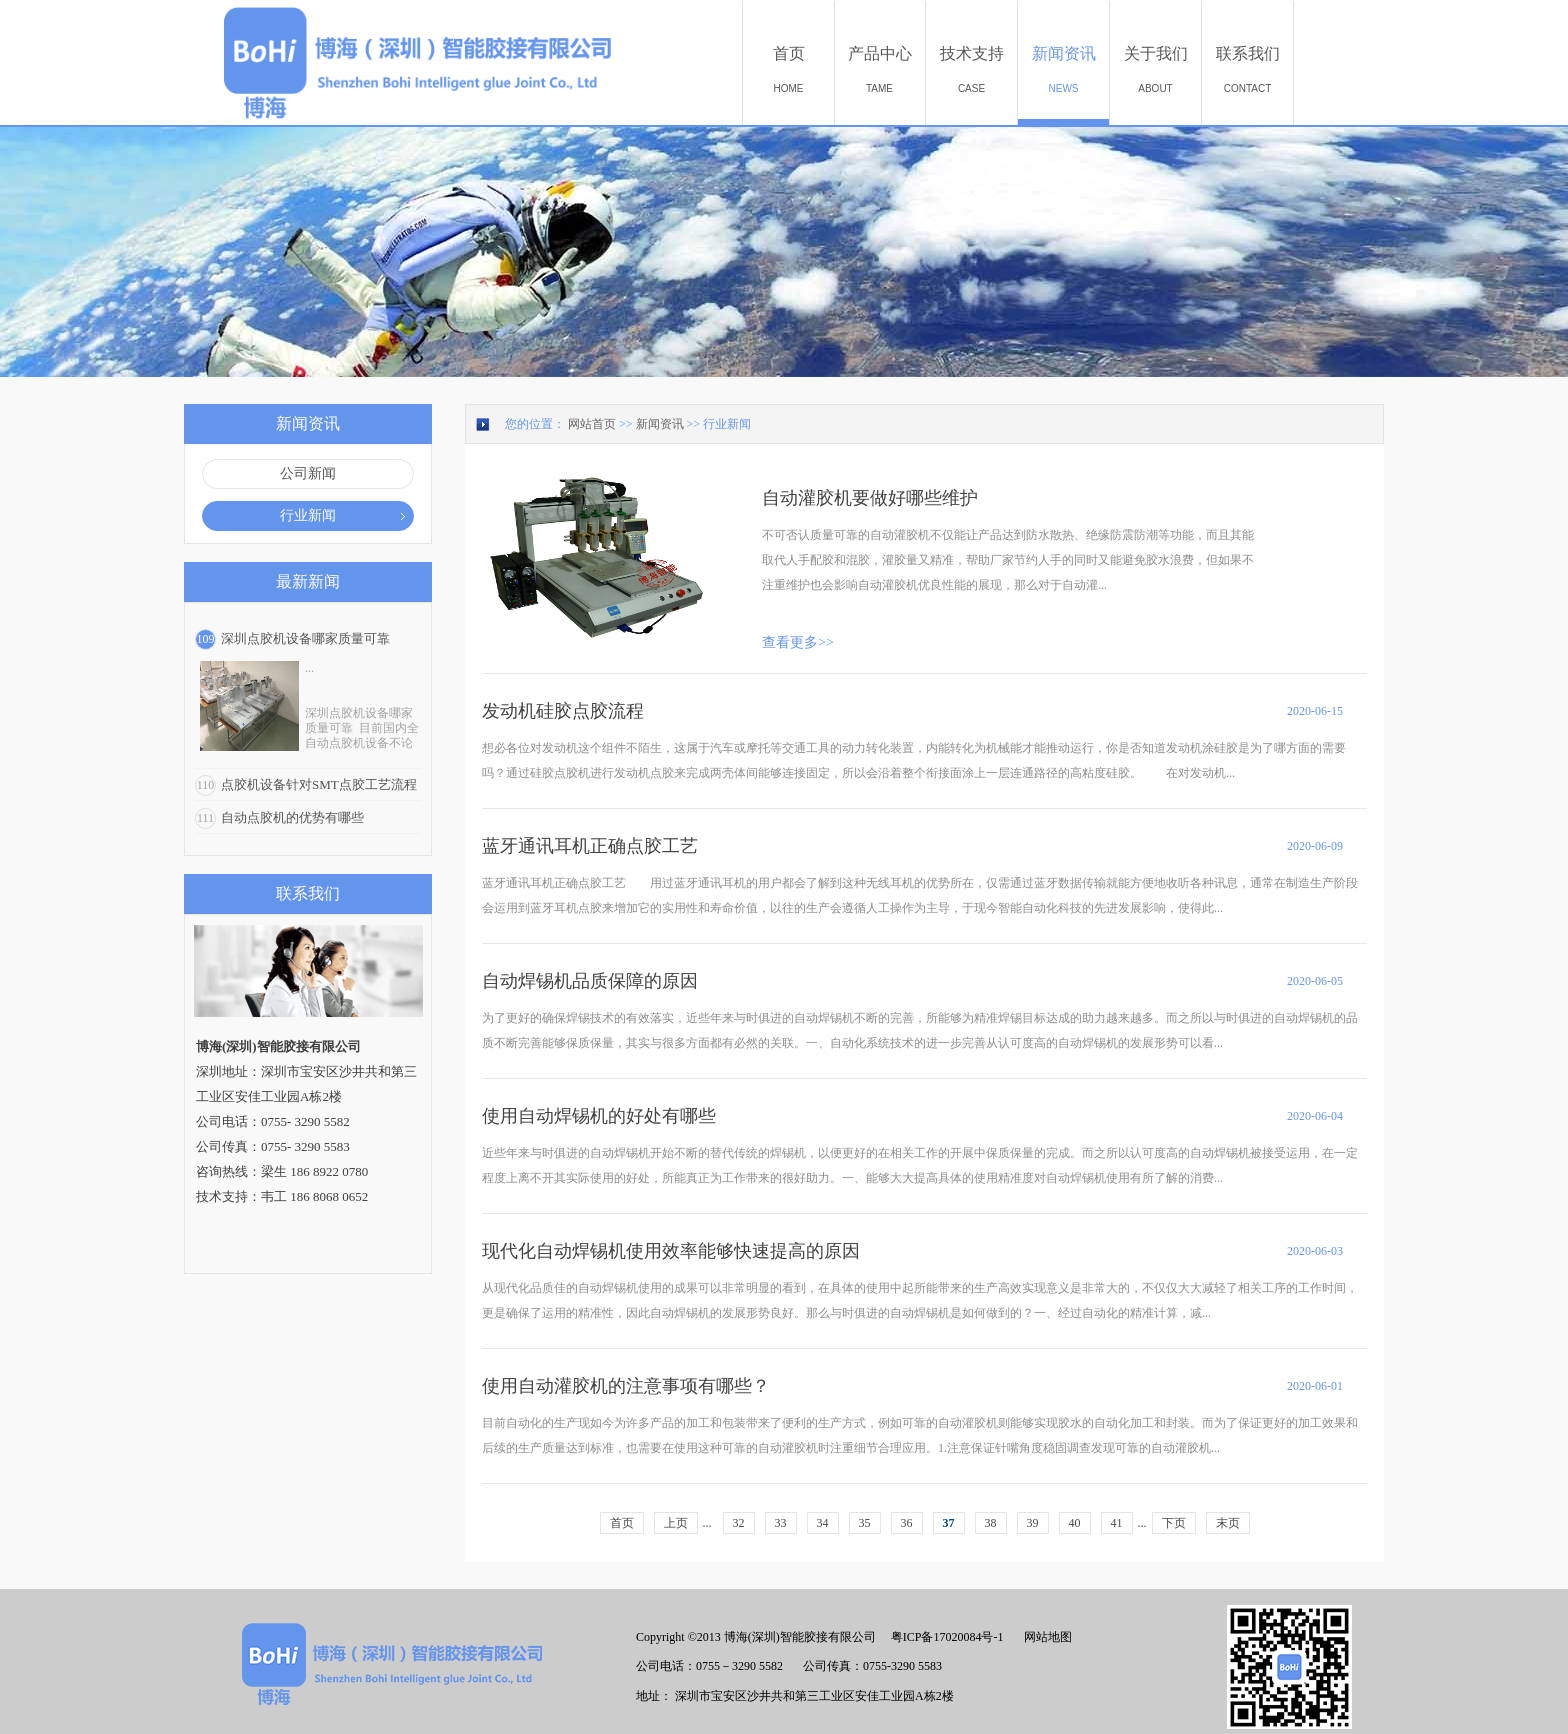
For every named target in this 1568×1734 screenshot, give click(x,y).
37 (949, 1523)
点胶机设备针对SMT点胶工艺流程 (319, 784)
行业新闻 (727, 424)
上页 (676, 1523)
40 (1075, 1523)
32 (739, 1523)
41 (1117, 1523)
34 (823, 1523)
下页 (1174, 1523)
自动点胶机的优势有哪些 (292, 817)
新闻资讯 (660, 424)
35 (865, 1523)
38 (991, 1523)
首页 (622, 1523)
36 (907, 1523)
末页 (1228, 1523)
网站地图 (1045, 1637)
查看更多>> (798, 642)
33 (781, 1523)
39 (1033, 1523)
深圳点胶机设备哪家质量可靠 (305, 638)
